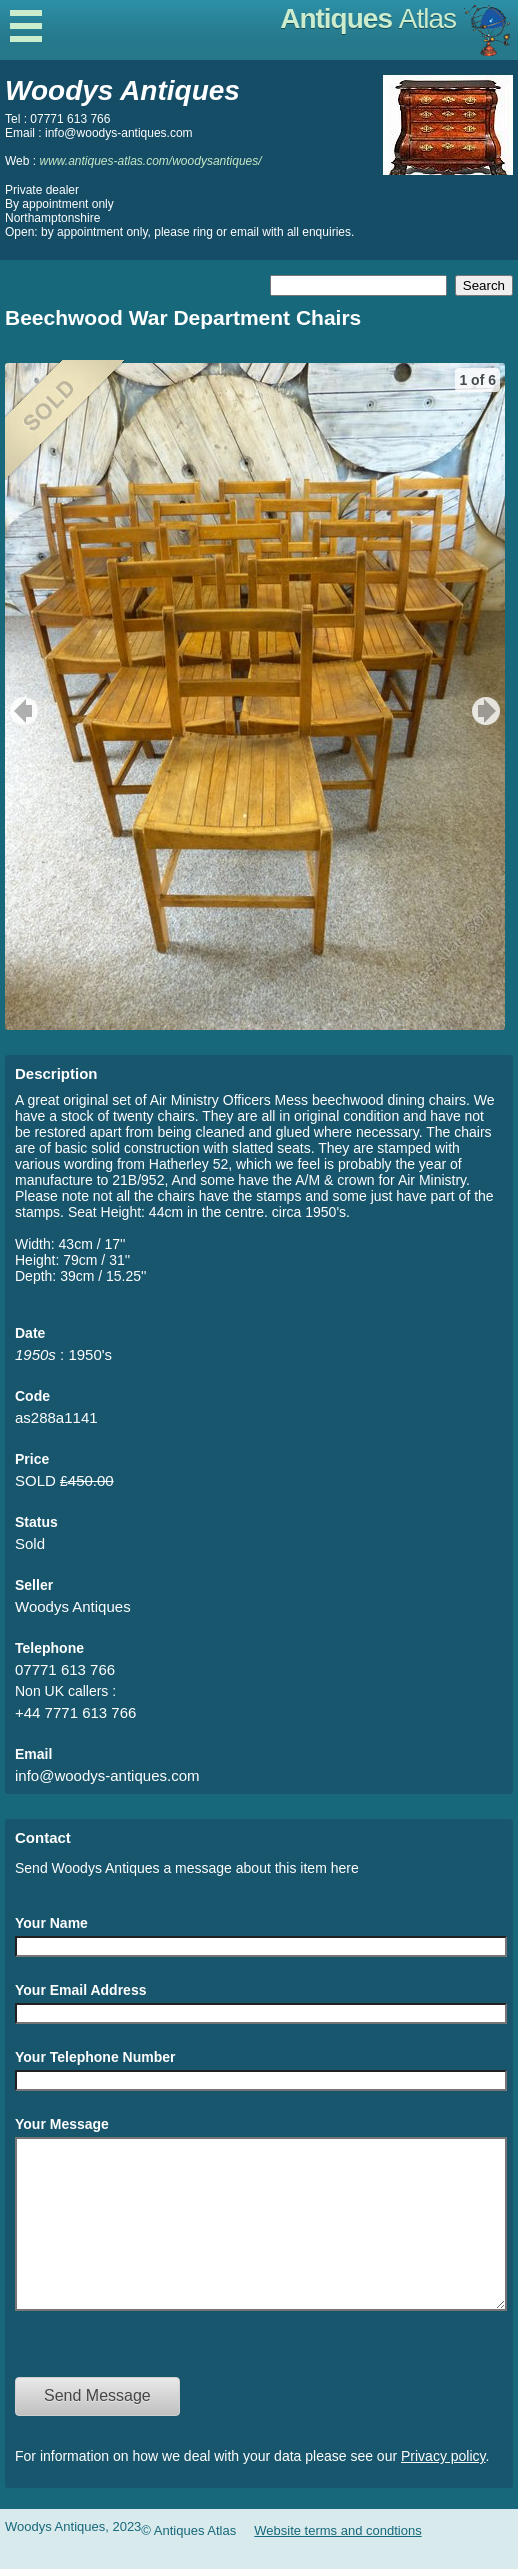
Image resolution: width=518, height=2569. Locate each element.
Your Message (62, 2124)
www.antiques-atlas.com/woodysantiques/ (150, 161)
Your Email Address (80, 1990)
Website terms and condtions (337, 2560)
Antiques (368, 18)
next (488, 711)
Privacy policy (443, 2486)
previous (21, 711)
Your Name (51, 1923)
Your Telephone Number (95, 2057)
